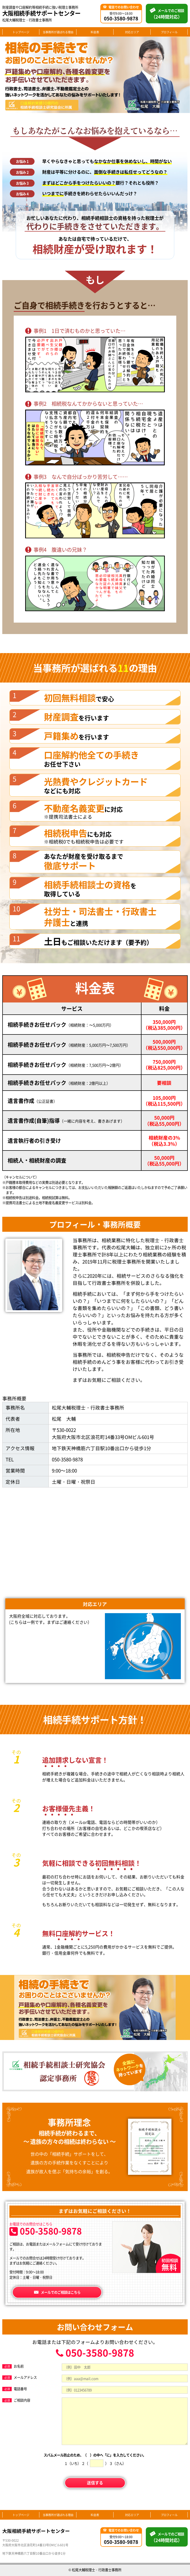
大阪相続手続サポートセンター (41, 13)
